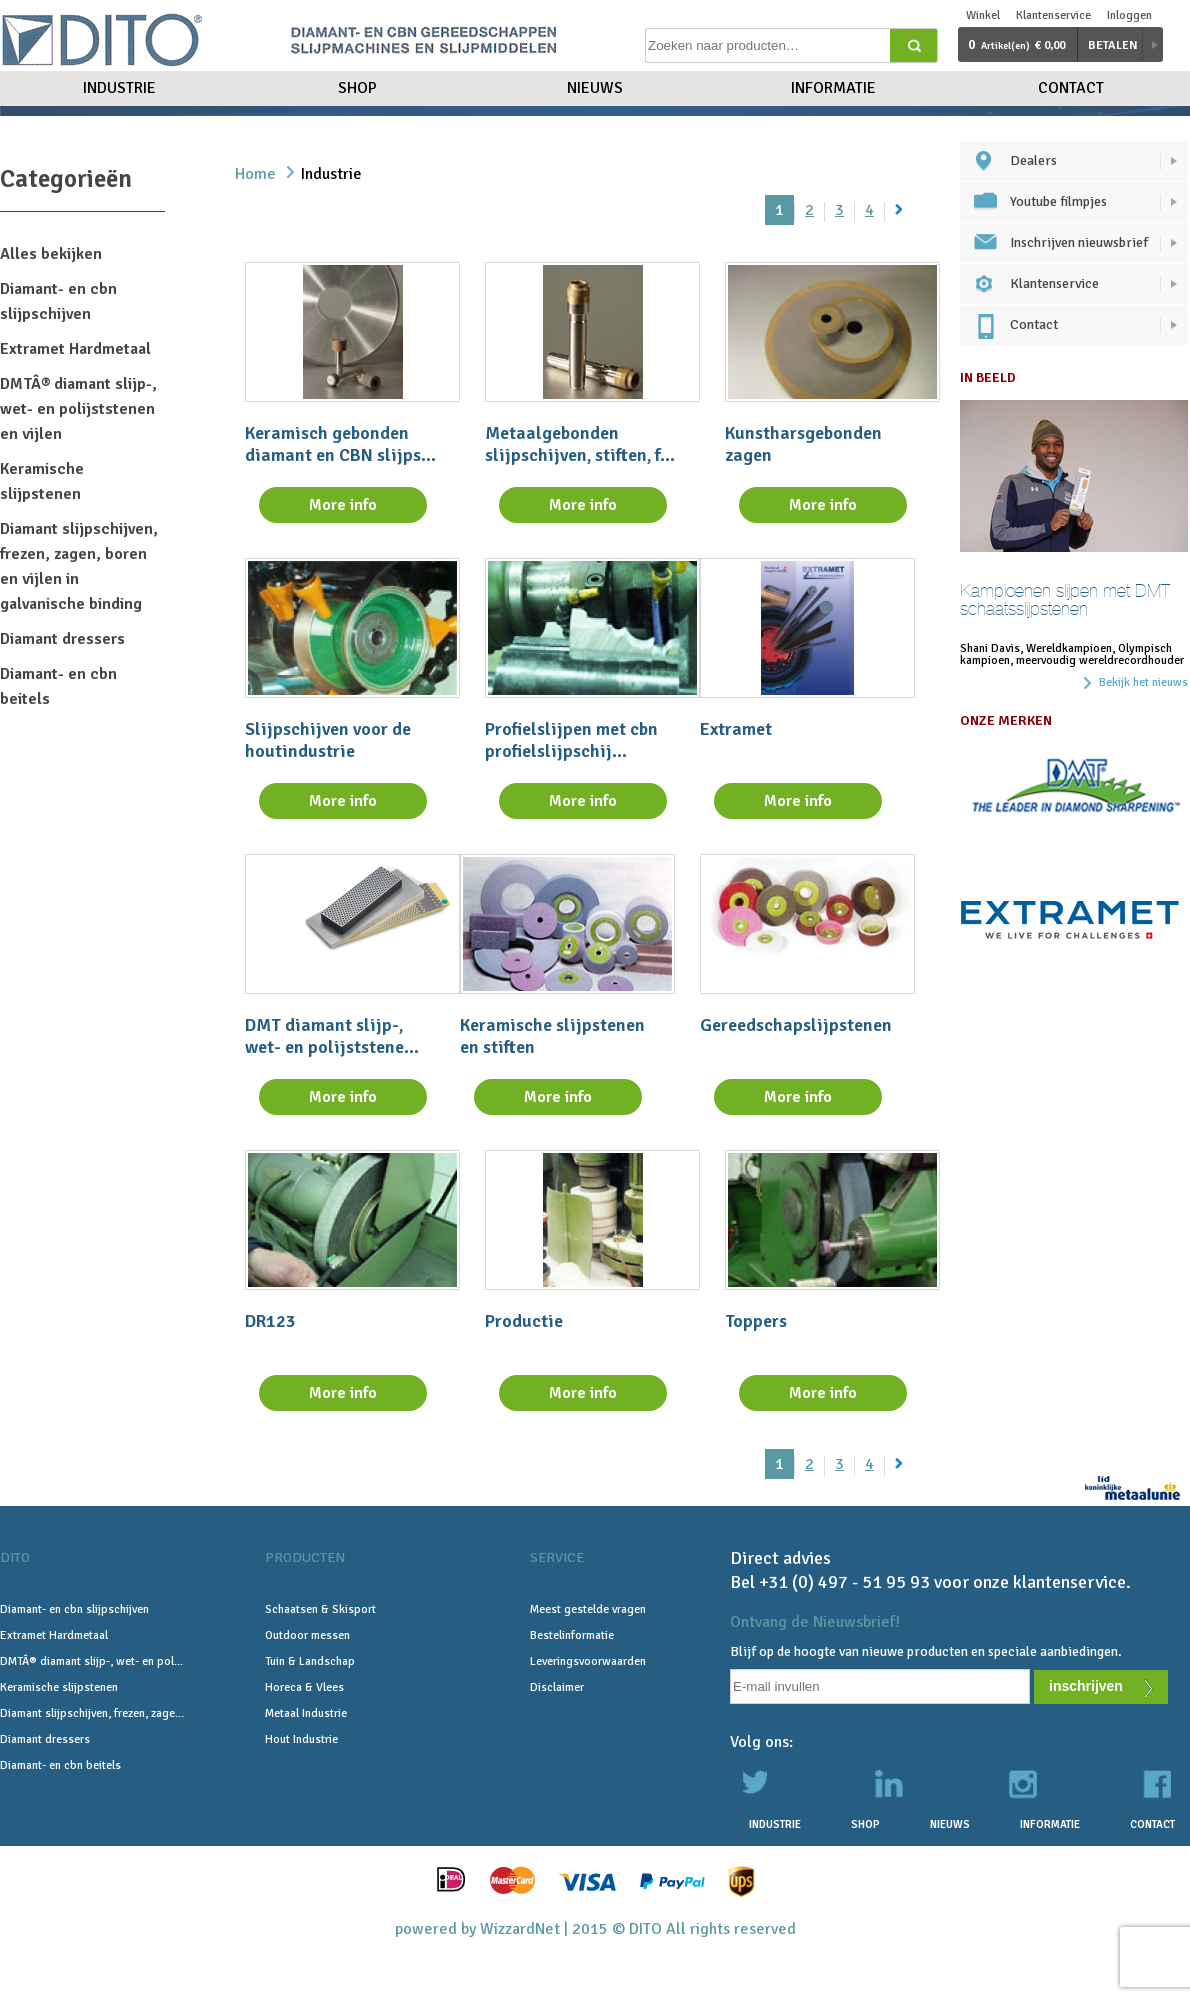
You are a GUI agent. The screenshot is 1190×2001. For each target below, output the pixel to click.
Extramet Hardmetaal (75, 349)
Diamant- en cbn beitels (60, 1765)
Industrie (119, 88)
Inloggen (1129, 15)
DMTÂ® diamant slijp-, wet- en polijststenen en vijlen (78, 409)
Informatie (833, 88)
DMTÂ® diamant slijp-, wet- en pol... (91, 1661)
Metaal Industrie (306, 1713)
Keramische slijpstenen (59, 1687)
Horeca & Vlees (304, 1687)
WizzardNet (520, 1929)
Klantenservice (1053, 15)
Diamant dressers (62, 639)
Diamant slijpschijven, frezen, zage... (92, 1713)
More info (343, 505)
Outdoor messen (307, 1635)
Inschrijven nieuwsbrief (1079, 242)
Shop (357, 88)
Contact (1071, 88)
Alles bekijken (51, 254)
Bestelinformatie (572, 1635)
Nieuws (595, 88)
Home (255, 174)
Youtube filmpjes (1058, 201)
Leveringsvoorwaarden (588, 1661)
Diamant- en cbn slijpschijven (74, 1609)
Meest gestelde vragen (588, 1609)
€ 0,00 (1016, 44)
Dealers (1033, 160)
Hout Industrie (301, 1739)
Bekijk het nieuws (1143, 683)
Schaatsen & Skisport (320, 1609)
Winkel (983, 15)
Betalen (1113, 45)
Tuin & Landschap (310, 1661)
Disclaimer (557, 1687)
